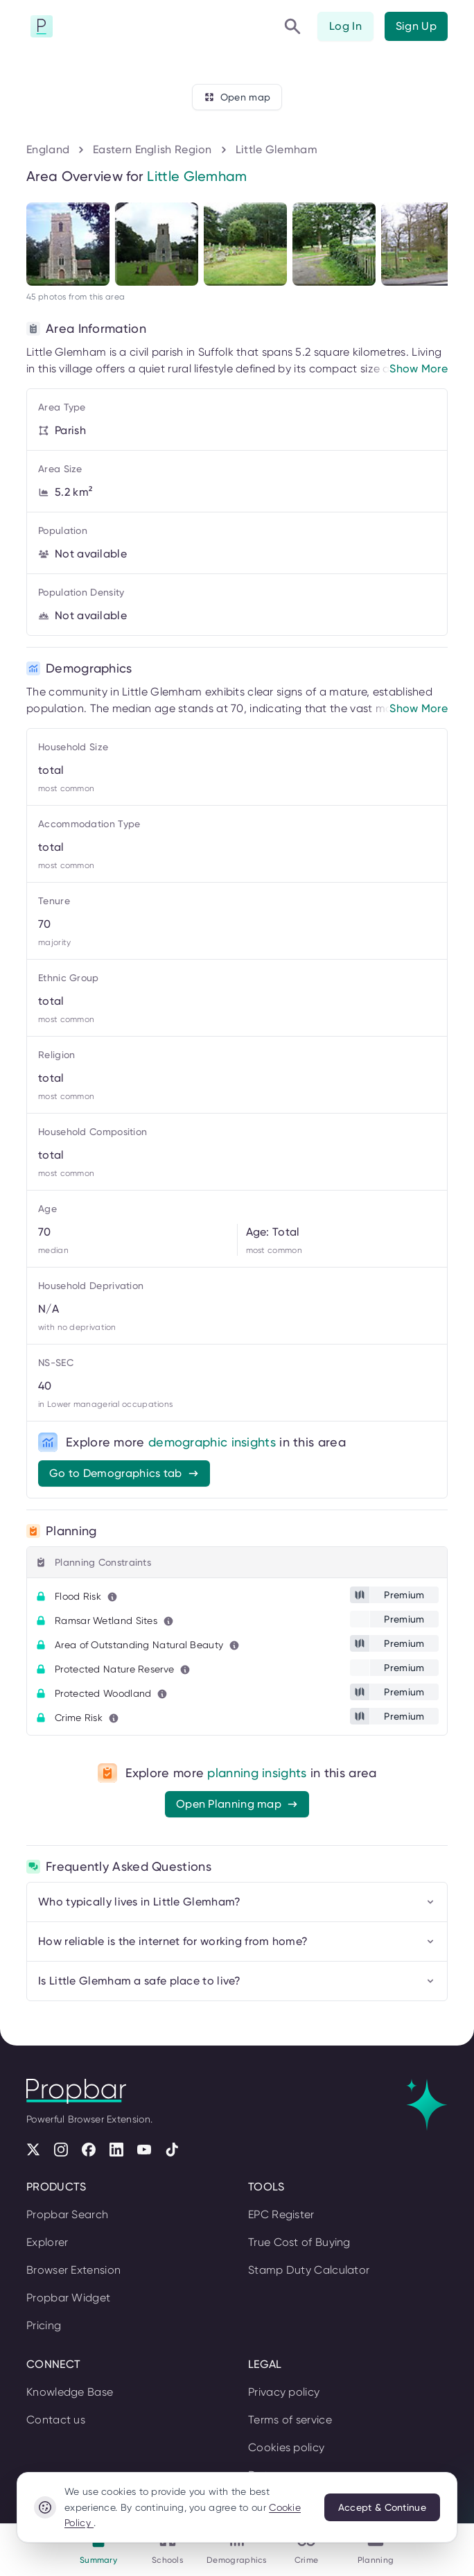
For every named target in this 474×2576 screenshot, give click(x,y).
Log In (345, 26)
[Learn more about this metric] (112, 1597)
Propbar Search (67, 2214)
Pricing (43, 2325)
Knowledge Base (69, 2391)
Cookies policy (286, 2447)
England (47, 149)
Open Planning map (237, 1803)
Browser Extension (73, 2269)
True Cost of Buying (299, 2242)
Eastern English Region (152, 149)
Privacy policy (283, 2391)
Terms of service (290, 2419)
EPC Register (281, 2214)
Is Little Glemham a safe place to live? (237, 1980)
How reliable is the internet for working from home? (237, 1941)
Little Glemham (276, 149)
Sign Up (416, 26)
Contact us (55, 2419)
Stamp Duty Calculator (308, 2269)
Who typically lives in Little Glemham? (237, 1901)
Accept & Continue (382, 2507)
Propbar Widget (68, 2297)
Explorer (47, 2242)
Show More (418, 368)
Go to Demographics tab (124, 1473)
